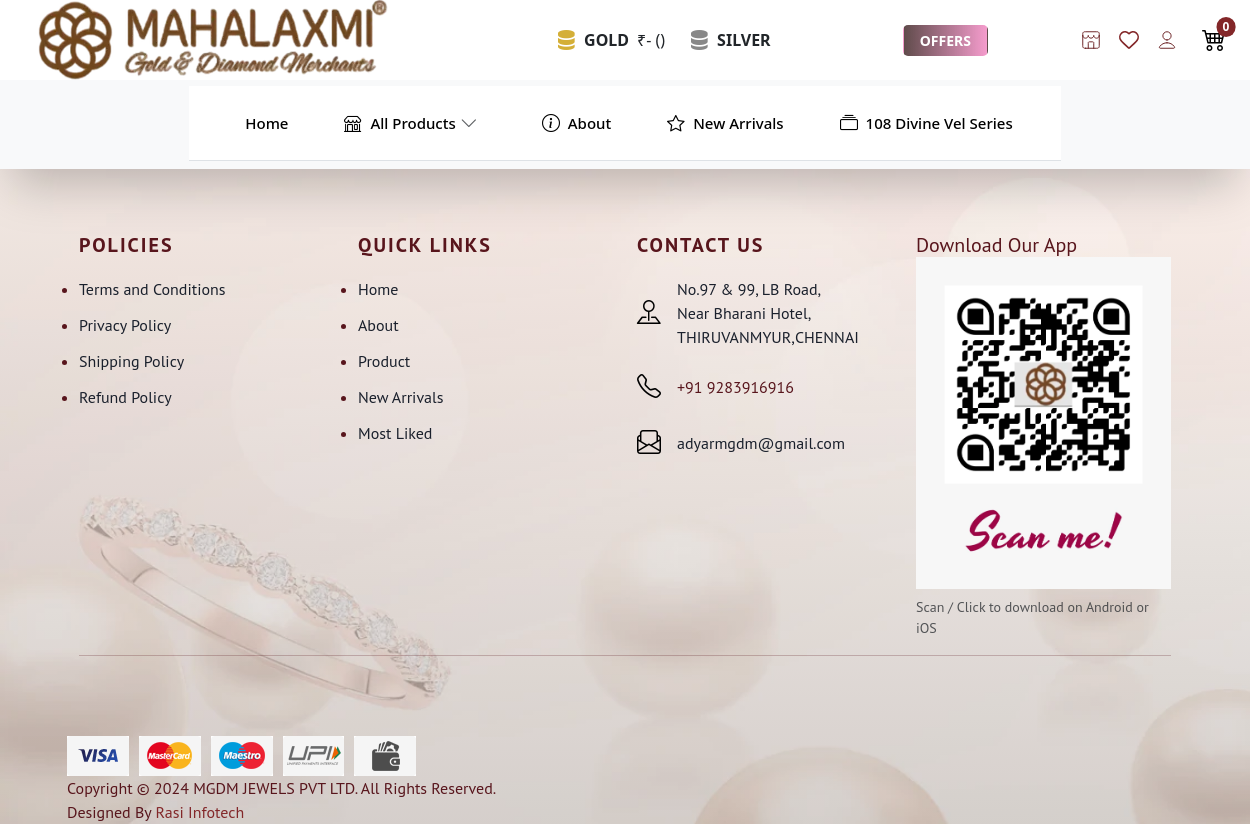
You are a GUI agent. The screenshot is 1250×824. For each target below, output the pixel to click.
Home (378, 289)
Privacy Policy (125, 325)
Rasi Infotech (199, 812)
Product (384, 361)
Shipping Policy (131, 361)
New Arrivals (400, 397)
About (378, 325)
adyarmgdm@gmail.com (761, 443)
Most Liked (395, 433)
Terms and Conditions (152, 289)
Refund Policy (125, 397)
